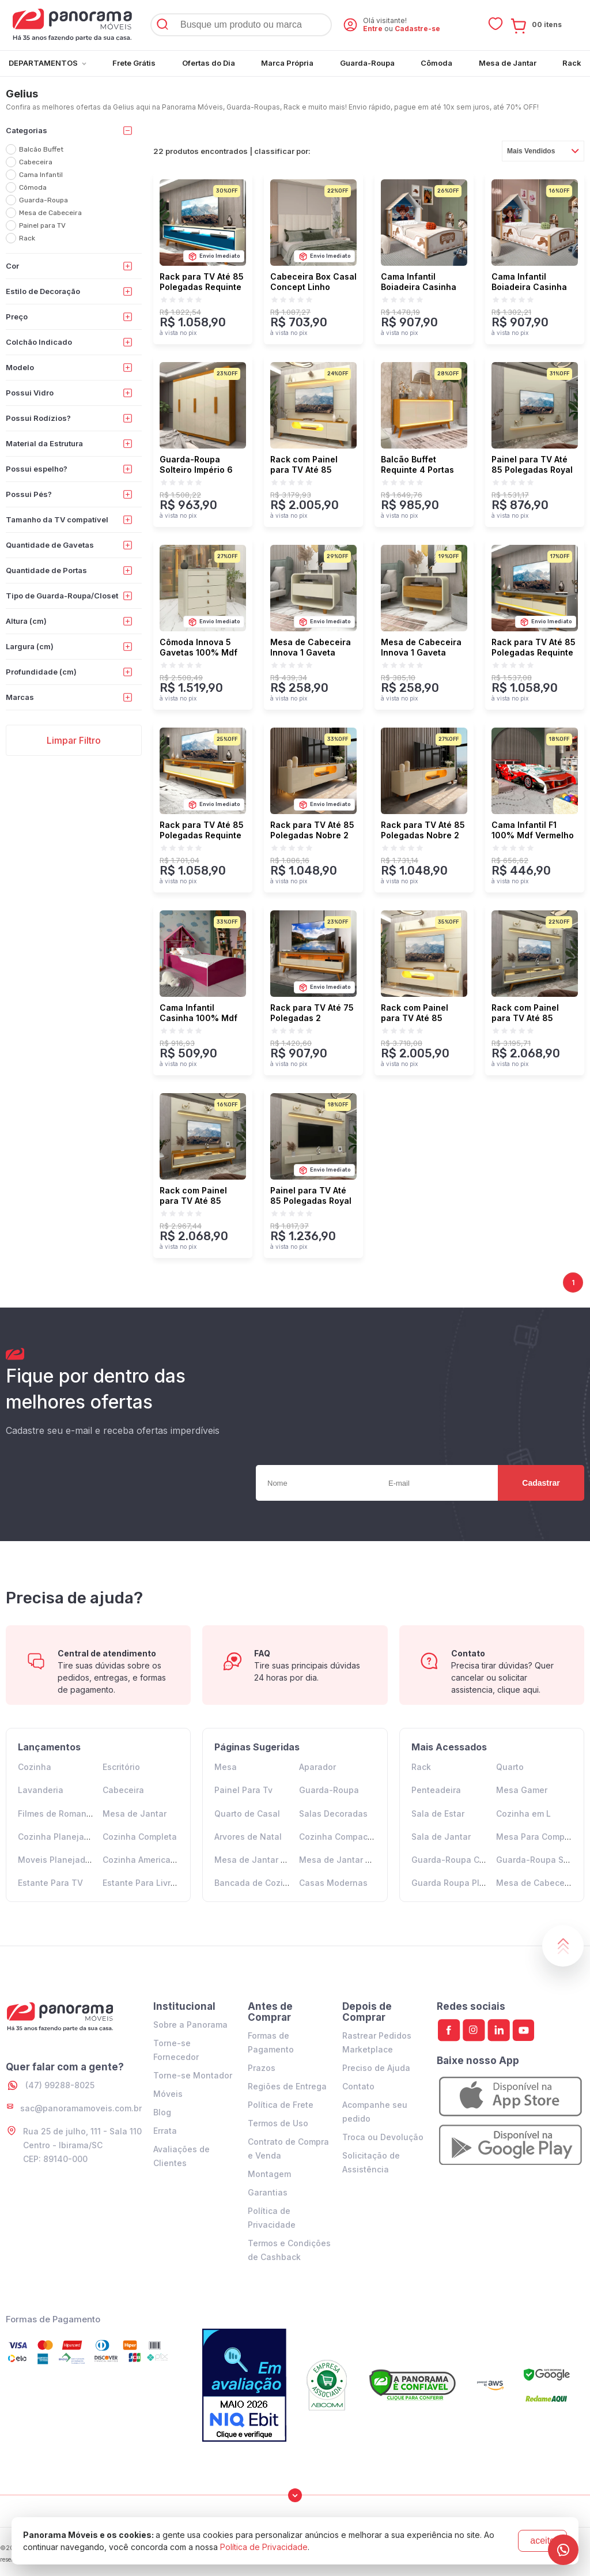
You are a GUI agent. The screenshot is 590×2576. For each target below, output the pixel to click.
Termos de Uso (278, 2123)
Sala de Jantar (441, 1836)
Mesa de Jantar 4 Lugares (268, 1860)
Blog (162, 2112)
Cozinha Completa (140, 1836)
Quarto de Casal (247, 1813)
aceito (542, 2540)
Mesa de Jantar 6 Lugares (352, 1860)
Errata (165, 2131)
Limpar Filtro (74, 740)
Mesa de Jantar (135, 1813)
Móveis (168, 2094)
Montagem (269, 2174)
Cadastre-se (417, 28)
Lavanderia (40, 1790)
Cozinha (34, 1767)
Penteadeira (436, 1790)
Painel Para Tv (243, 1790)
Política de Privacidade (264, 2547)
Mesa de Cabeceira (535, 1883)
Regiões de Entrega (287, 2086)
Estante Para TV (50, 1883)
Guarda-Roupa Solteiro (542, 1860)
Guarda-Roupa (329, 1790)
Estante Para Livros (141, 1883)
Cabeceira (123, 1790)
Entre (373, 28)
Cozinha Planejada (56, 1836)
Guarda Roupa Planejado (462, 1883)
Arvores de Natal (248, 1836)
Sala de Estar (437, 1813)
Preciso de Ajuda (376, 2068)
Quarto (510, 1767)
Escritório (121, 1767)
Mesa (225, 1767)
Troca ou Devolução (382, 2137)
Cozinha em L (523, 1813)
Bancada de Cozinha (256, 1883)
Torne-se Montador (192, 2075)
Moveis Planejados (56, 1860)
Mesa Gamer (521, 1790)
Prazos (261, 2068)
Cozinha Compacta (337, 1836)
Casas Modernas (333, 1883)
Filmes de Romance (57, 1813)
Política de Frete (280, 2105)
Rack (421, 1767)
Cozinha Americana (142, 1860)
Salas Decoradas (333, 1813)
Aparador (317, 1767)
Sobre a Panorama (190, 2024)
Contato (358, 2086)
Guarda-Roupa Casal (454, 1860)
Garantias (268, 2192)
